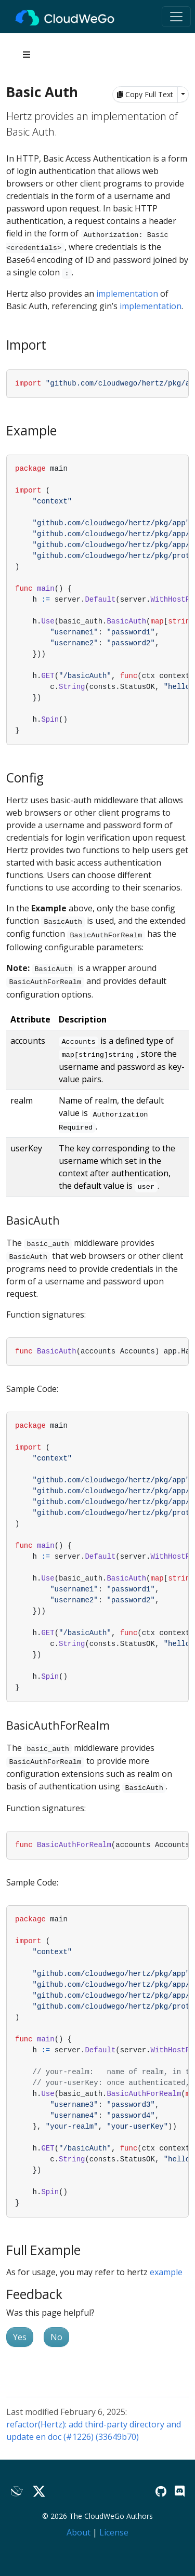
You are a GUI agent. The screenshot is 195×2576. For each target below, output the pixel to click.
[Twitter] (39, 2491)
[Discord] (180, 2491)
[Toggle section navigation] (26, 54)
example (166, 2272)
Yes (20, 2337)
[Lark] (17, 2491)
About (78, 2532)
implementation (127, 293)
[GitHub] (160, 2491)
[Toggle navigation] (176, 16)
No (56, 2337)
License (113, 2532)
